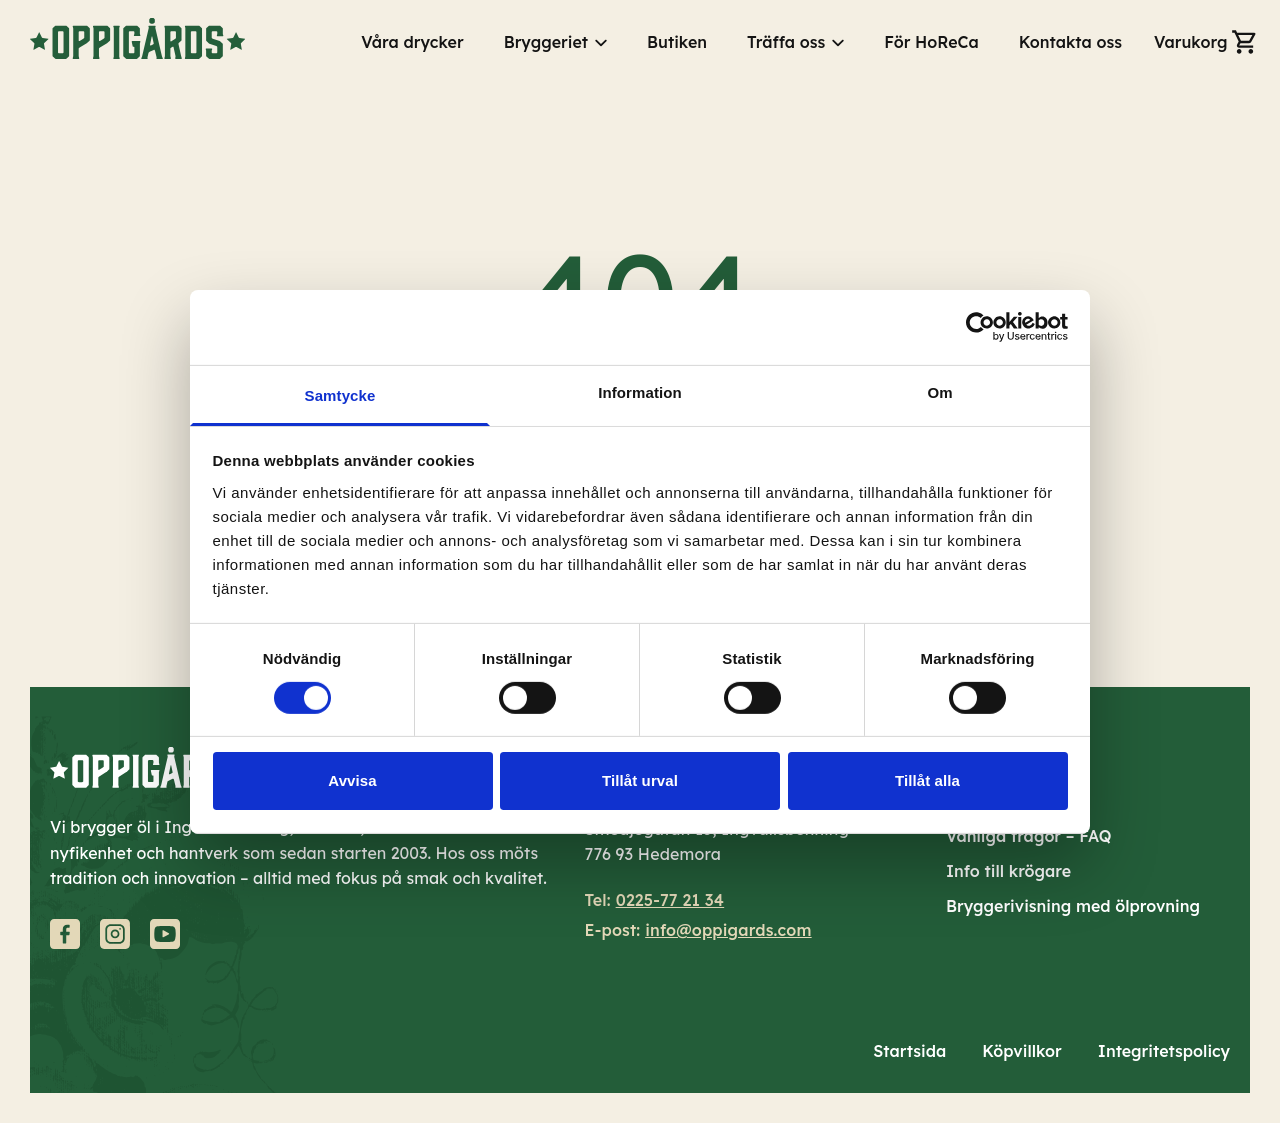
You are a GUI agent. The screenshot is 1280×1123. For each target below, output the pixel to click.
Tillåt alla (927, 780)
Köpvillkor (1022, 1051)
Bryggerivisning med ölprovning (1073, 906)
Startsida (909, 1051)
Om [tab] (939, 391)
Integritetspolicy (1164, 1051)
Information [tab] (640, 391)
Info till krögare (1008, 871)
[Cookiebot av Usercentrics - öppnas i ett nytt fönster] (980, 327)
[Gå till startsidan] (137, 38)
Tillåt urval (640, 780)
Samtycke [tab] (340, 394)
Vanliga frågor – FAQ (1029, 836)
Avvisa (352, 780)
